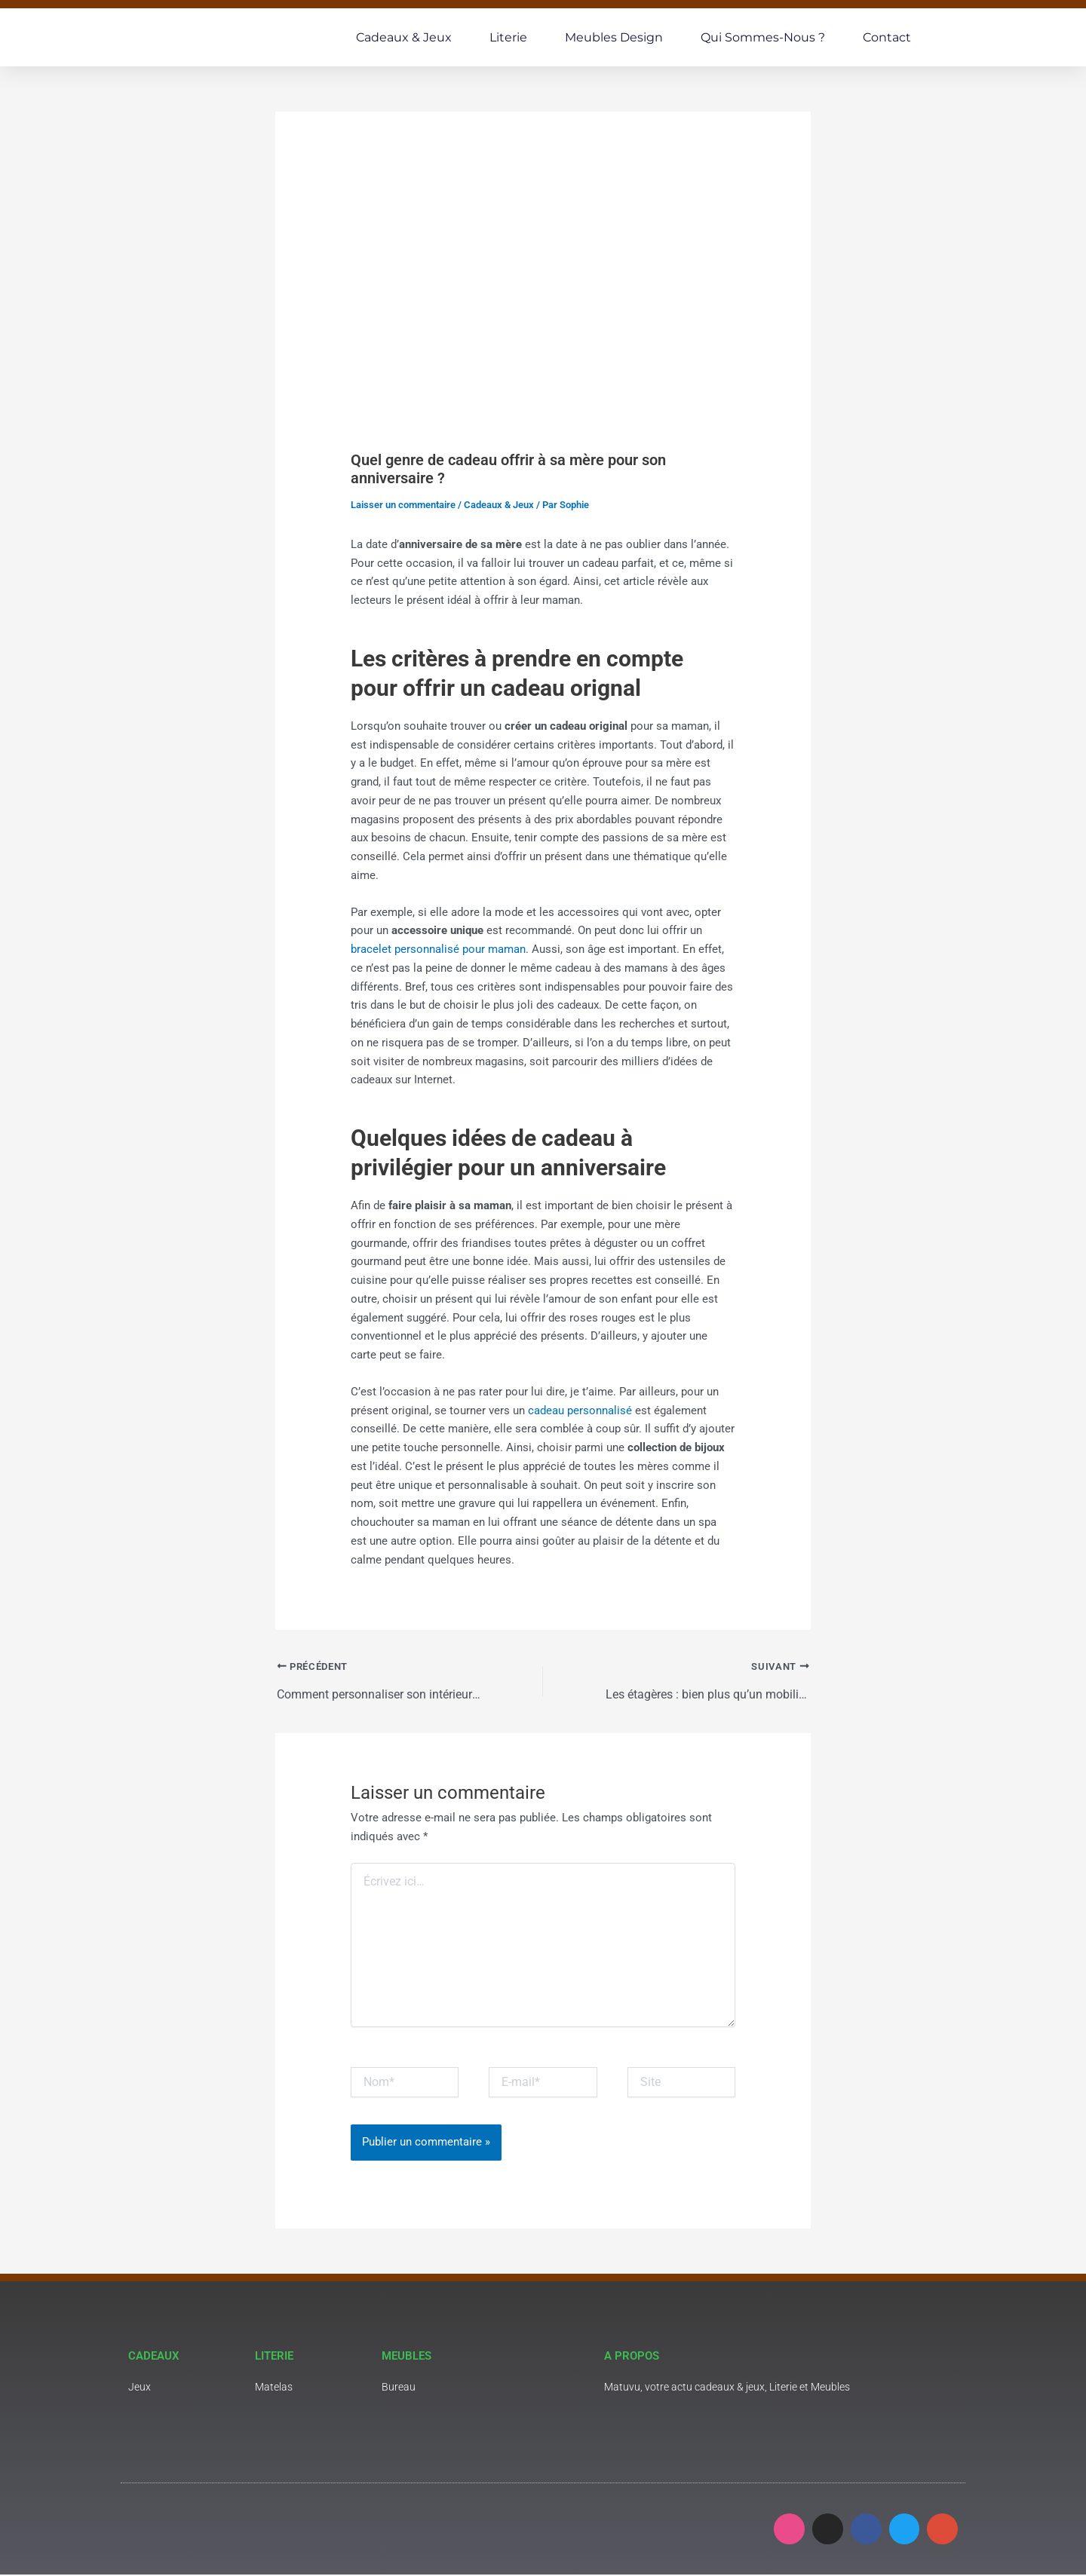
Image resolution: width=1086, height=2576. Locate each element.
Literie (508, 37)
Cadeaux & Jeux (404, 37)
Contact (887, 37)
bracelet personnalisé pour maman (438, 949)
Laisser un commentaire (403, 504)
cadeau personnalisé (581, 1410)
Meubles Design (614, 37)
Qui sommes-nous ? (763, 37)
